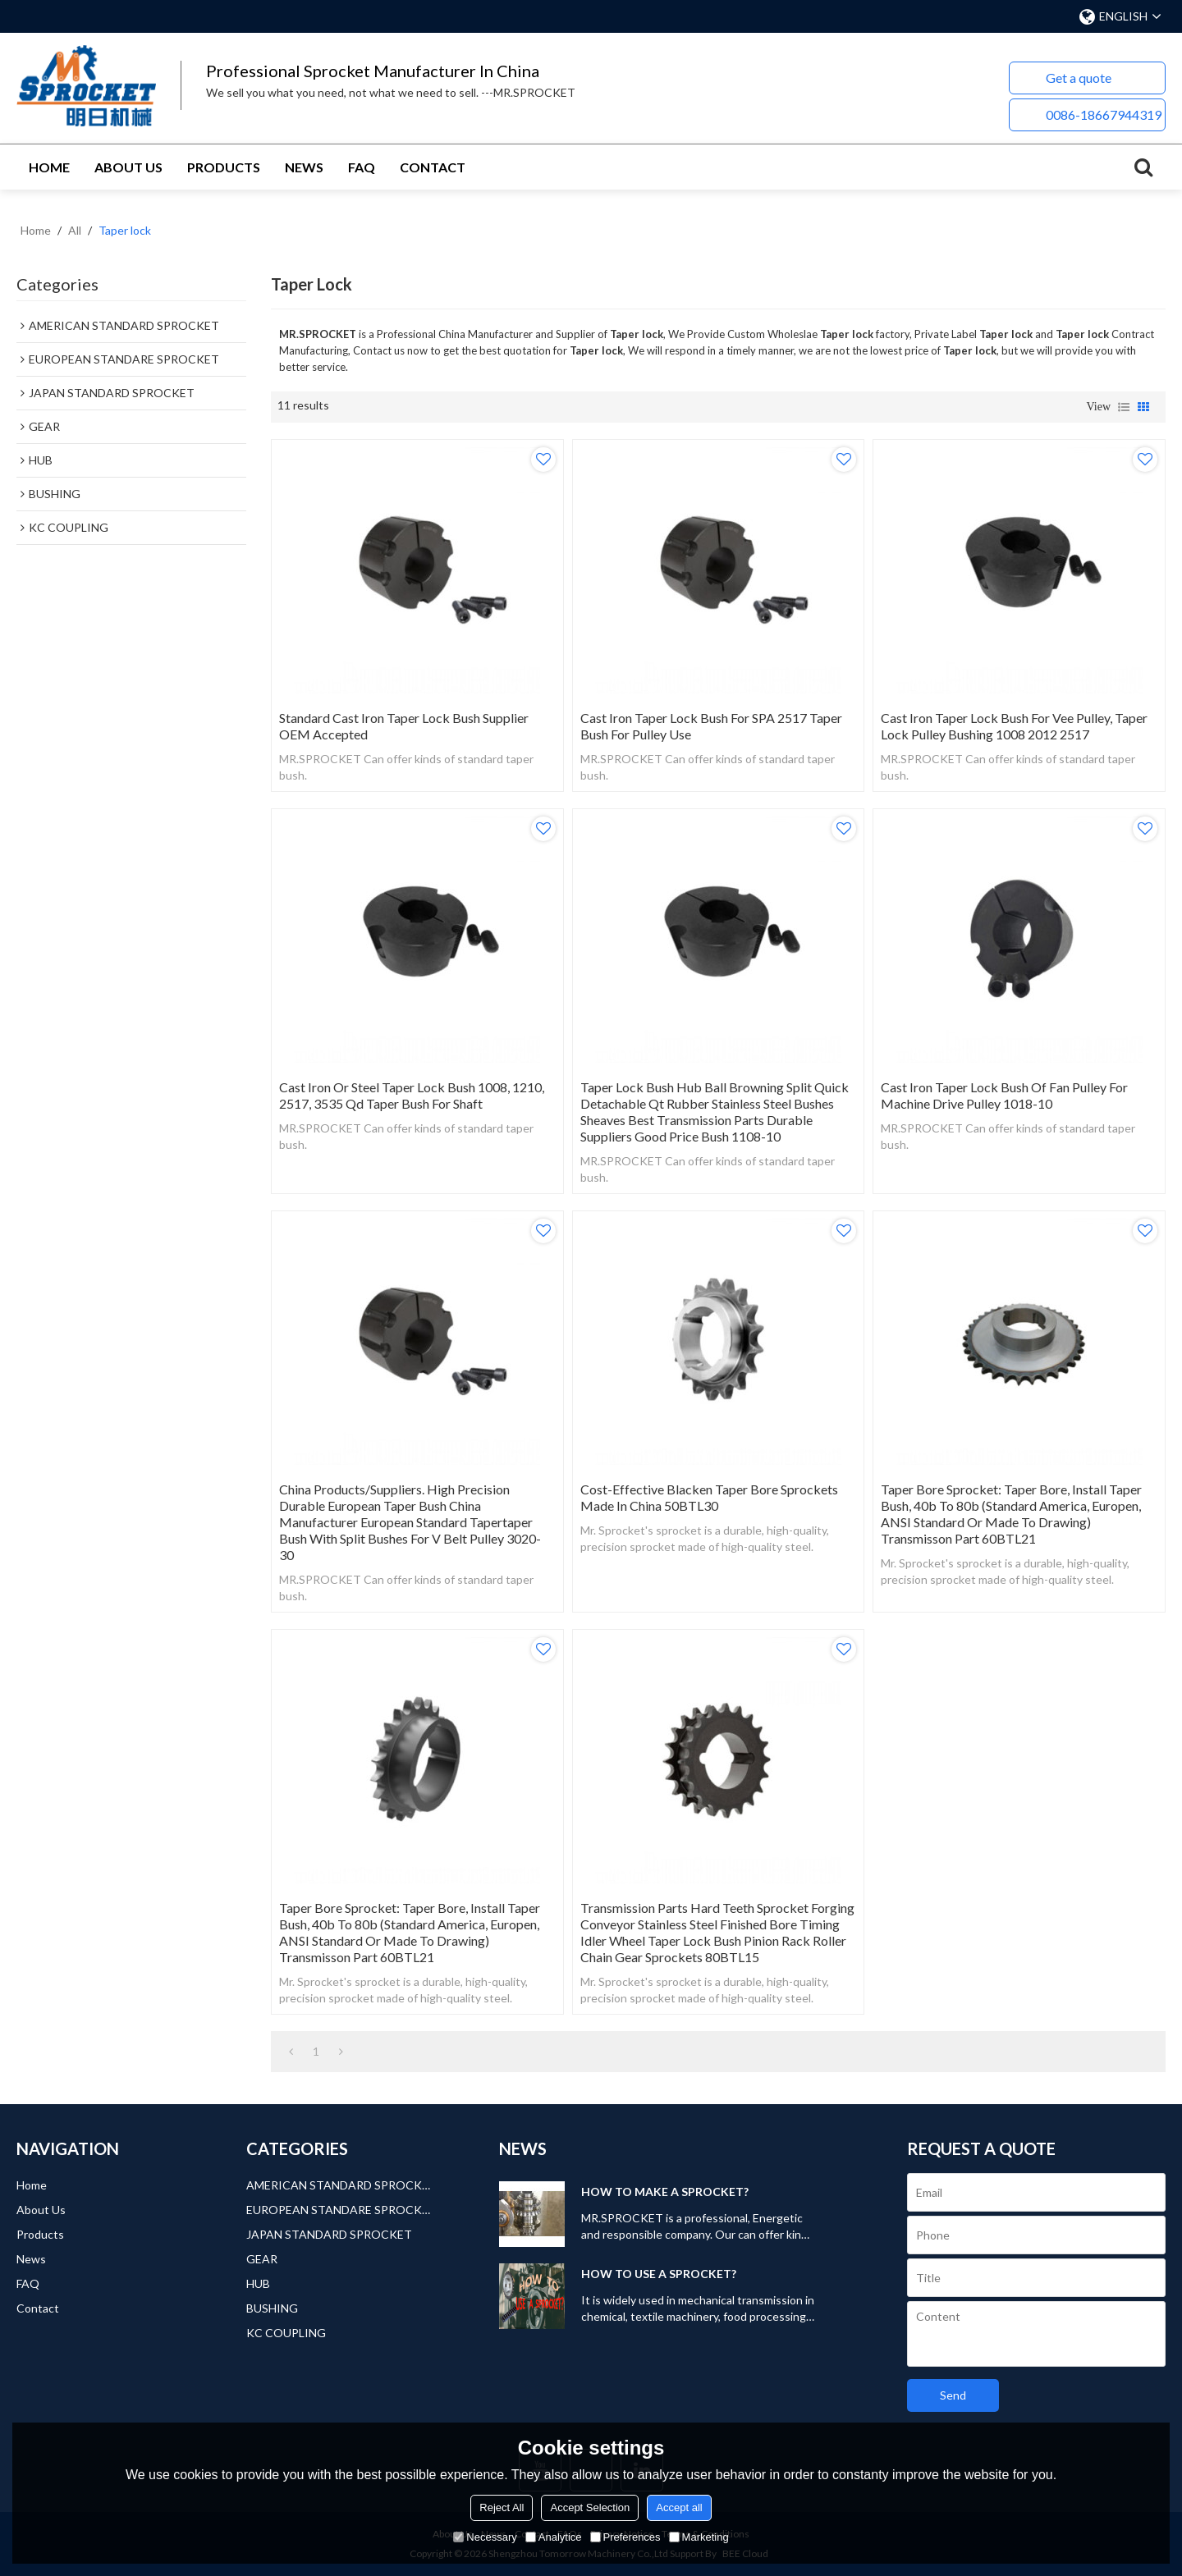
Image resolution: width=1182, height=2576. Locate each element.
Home (49, 167)
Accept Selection (590, 2507)
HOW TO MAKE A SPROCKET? (665, 2192)
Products (223, 167)
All (74, 230)
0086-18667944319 (1103, 114)
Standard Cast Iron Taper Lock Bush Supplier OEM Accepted (404, 726)
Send (953, 2395)
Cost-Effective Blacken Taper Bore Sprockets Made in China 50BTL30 (709, 1497)
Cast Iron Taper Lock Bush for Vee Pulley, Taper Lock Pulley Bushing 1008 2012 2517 (1014, 726)
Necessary (484, 2537)
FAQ (361, 167)
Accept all (679, 2507)
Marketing (699, 2537)
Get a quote (1078, 77)
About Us (128, 167)
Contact (432, 167)
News (304, 167)
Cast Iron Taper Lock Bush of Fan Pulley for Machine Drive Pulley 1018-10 (1004, 1095)
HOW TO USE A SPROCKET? (658, 2274)
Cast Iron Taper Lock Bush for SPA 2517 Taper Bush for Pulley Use (711, 726)
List (1124, 407)
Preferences (625, 2537)
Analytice (553, 2537)
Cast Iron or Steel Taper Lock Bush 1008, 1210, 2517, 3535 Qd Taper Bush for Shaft (411, 1095)
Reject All (501, 2507)
